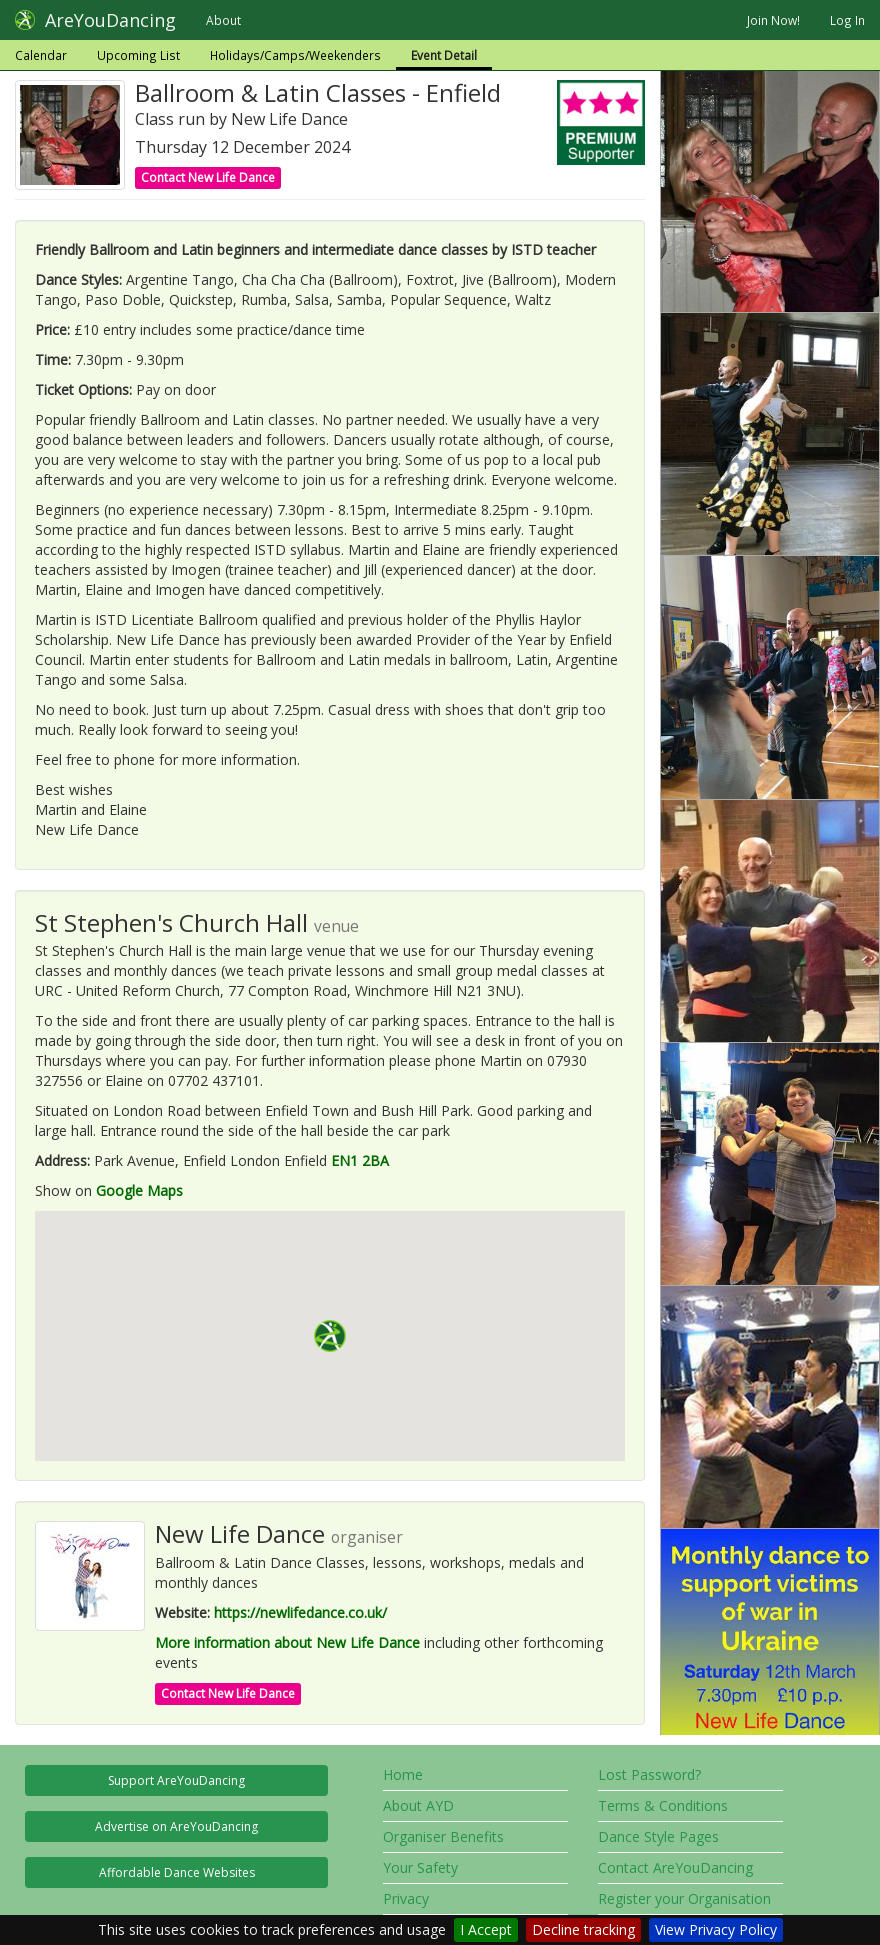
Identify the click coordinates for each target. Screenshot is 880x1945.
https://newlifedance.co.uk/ (300, 1612)
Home (403, 1774)
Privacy (406, 1898)
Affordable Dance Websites (177, 1872)
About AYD (418, 1805)
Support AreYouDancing (176, 1780)
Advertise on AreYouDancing (176, 1826)
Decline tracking (583, 1929)
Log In (847, 20)
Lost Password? (649, 1774)
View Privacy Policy (716, 1929)
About (223, 20)
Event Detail (444, 55)
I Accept (486, 1929)
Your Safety (420, 1867)
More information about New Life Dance (287, 1642)
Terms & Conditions (663, 1805)
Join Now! (773, 20)
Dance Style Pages (658, 1836)
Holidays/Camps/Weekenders (295, 55)
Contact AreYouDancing (675, 1867)
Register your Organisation (684, 1898)
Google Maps (139, 1190)
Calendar (41, 55)
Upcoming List (138, 55)
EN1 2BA (360, 1160)
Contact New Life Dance (208, 177)
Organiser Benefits (443, 1836)
